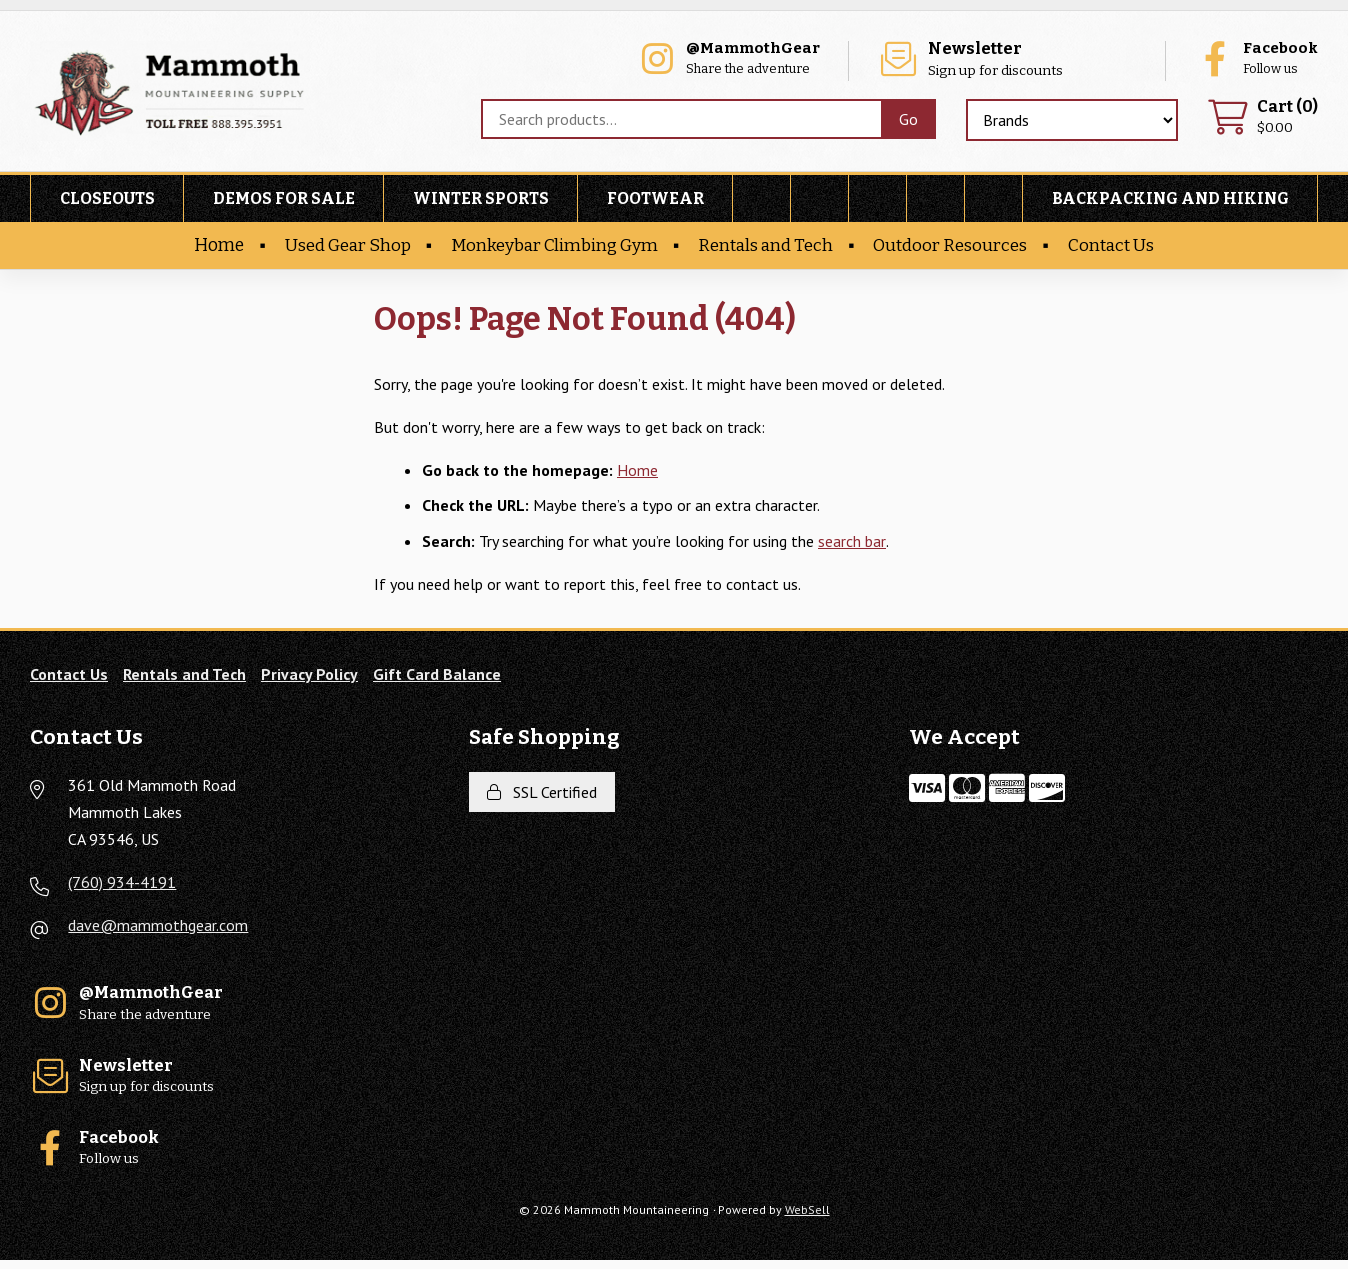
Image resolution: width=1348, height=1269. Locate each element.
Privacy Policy (309, 677)
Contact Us (1118, 248)
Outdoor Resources (955, 248)
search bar (851, 543)
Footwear (655, 201)
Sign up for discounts (1032, 60)
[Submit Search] (907, 121)
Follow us (1253, 60)
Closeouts (107, 201)
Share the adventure (778, 60)
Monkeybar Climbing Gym (553, 248)
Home (211, 248)
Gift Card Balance (437, 677)
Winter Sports (481, 201)
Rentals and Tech (768, 248)
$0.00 (1262, 119)
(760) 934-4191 (122, 885)
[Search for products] (680, 121)
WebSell (807, 1218)
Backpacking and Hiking (1170, 201)
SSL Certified (542, 795)
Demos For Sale (284, 201)
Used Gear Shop (342, 248)
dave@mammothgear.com (158, 929)
